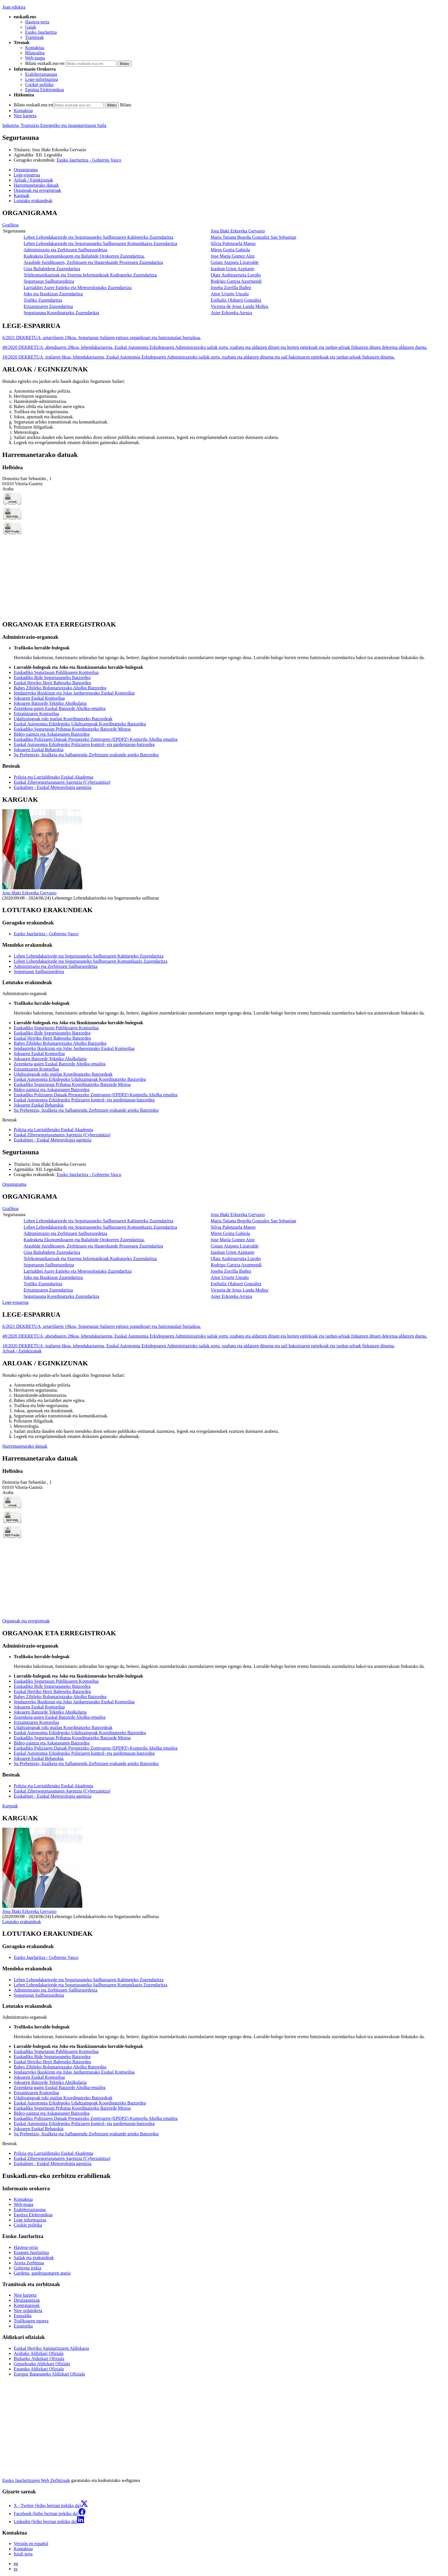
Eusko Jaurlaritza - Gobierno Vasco (89, 160)
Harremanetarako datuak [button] (36, 185)
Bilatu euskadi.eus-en (45, 63)
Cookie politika (39, 84)
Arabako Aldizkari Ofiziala (38, 2353)
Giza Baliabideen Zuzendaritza (51, 268)
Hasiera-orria (37, 21)
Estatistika (23, 2326)
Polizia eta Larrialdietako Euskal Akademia (53, 777)
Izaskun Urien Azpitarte (232, 268)
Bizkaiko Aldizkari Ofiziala (39, 2358)
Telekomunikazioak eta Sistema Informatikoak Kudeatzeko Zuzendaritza (90, 274)
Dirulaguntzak (27, 2300)
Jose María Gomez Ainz (233, 256)
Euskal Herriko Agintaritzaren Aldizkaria (51, 2348)
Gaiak (30, 27)
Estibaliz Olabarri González (236, 300)
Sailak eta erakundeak (34, 2257)
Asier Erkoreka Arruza (231, 312)
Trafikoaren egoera (31, 2320)
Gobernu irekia (27, 2267)
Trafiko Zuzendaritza (42, 300)
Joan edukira (13, 7)
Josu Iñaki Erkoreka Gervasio (59, 149)
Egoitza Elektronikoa (44, 89)
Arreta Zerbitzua (29, 2262)
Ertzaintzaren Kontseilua (36, 713)
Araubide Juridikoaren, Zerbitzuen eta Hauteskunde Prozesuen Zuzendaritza (93, 262)
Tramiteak (34, 37)
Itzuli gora (23, 2553)
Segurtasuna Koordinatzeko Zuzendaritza (61, 312)
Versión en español (31, 2543)
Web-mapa (35, 57)
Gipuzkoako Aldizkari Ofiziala (42, 2363)
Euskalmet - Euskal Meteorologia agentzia (52, 787)
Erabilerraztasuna (41, 74)
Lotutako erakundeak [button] (33, 200)
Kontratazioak (27, 2305)
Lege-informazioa (41, 79)
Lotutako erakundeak (21, 1921)
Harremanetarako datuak (24, 1446)
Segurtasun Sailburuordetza (48, 281)
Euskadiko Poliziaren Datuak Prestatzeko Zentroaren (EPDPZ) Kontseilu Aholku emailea (95, 739)
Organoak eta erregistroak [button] (37, 190)
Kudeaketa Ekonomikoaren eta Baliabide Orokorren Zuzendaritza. (84, 256)
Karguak (10, 1805)
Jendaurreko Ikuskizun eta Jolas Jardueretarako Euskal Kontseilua (74, 693)
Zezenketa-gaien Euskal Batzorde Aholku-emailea (59, 708)
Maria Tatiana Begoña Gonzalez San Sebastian (253, 237)
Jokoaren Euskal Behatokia (38, 749)
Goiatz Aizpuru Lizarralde (235, 262)
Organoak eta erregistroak (26, 1620)
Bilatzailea (35, 52)
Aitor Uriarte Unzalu (230, 293)
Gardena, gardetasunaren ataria (42, 2273)
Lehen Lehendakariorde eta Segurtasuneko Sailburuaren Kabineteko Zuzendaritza (98, 237)
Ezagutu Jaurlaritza (31, 2252)
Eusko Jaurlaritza (41, 32)
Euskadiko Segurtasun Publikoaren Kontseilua (56, 672)
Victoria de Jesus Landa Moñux (240, 306)
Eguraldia (22, 2315)
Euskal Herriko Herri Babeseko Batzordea (52, 682)
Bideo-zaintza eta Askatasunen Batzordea (51, 734)
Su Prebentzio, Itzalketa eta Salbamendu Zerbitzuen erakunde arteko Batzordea (86, 754)
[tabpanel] (224, 262)
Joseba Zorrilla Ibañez (231, 287)
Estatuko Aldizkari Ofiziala (39, 2368)
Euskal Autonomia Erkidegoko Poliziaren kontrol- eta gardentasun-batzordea (84, 744)
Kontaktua (34, 47)
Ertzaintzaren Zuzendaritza (48, 306)
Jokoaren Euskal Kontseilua (39, 698)
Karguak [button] (21, 195)
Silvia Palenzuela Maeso (233, 243)
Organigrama (14, 1184)
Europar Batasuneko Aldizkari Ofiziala (49, 2374)
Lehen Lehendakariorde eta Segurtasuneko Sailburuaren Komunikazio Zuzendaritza (100, 243)
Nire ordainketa (28, 2310)
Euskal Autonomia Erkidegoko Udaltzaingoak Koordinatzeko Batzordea (80, 723)
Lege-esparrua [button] (27, 174)
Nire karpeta (25, 115)
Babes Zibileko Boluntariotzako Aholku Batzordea (60, 687)
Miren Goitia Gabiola (230, 249)
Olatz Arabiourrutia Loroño (236, 274)
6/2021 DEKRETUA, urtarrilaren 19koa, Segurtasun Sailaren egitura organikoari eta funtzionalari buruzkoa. (101, 337)
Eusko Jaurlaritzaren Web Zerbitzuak (36, 2480)
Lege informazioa (30, 2219)
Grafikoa (10, 224)
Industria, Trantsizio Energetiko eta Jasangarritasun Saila (54, 125)
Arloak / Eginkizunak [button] (33, 180)
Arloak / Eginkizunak (22, 1350)
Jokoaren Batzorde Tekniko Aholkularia (50, 703)
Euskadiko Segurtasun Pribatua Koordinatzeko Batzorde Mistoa (72, 729)
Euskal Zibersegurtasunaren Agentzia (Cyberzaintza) (62, 782)
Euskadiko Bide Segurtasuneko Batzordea (52, 677)
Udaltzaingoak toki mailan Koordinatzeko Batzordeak (63, 718)
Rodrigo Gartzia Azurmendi (236, 281)
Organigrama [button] (26, 169)
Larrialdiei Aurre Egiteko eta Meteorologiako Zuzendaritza (77, 287)
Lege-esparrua (15, 1302)
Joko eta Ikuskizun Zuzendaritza (53, 293)
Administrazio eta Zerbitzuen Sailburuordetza (65, 249)
